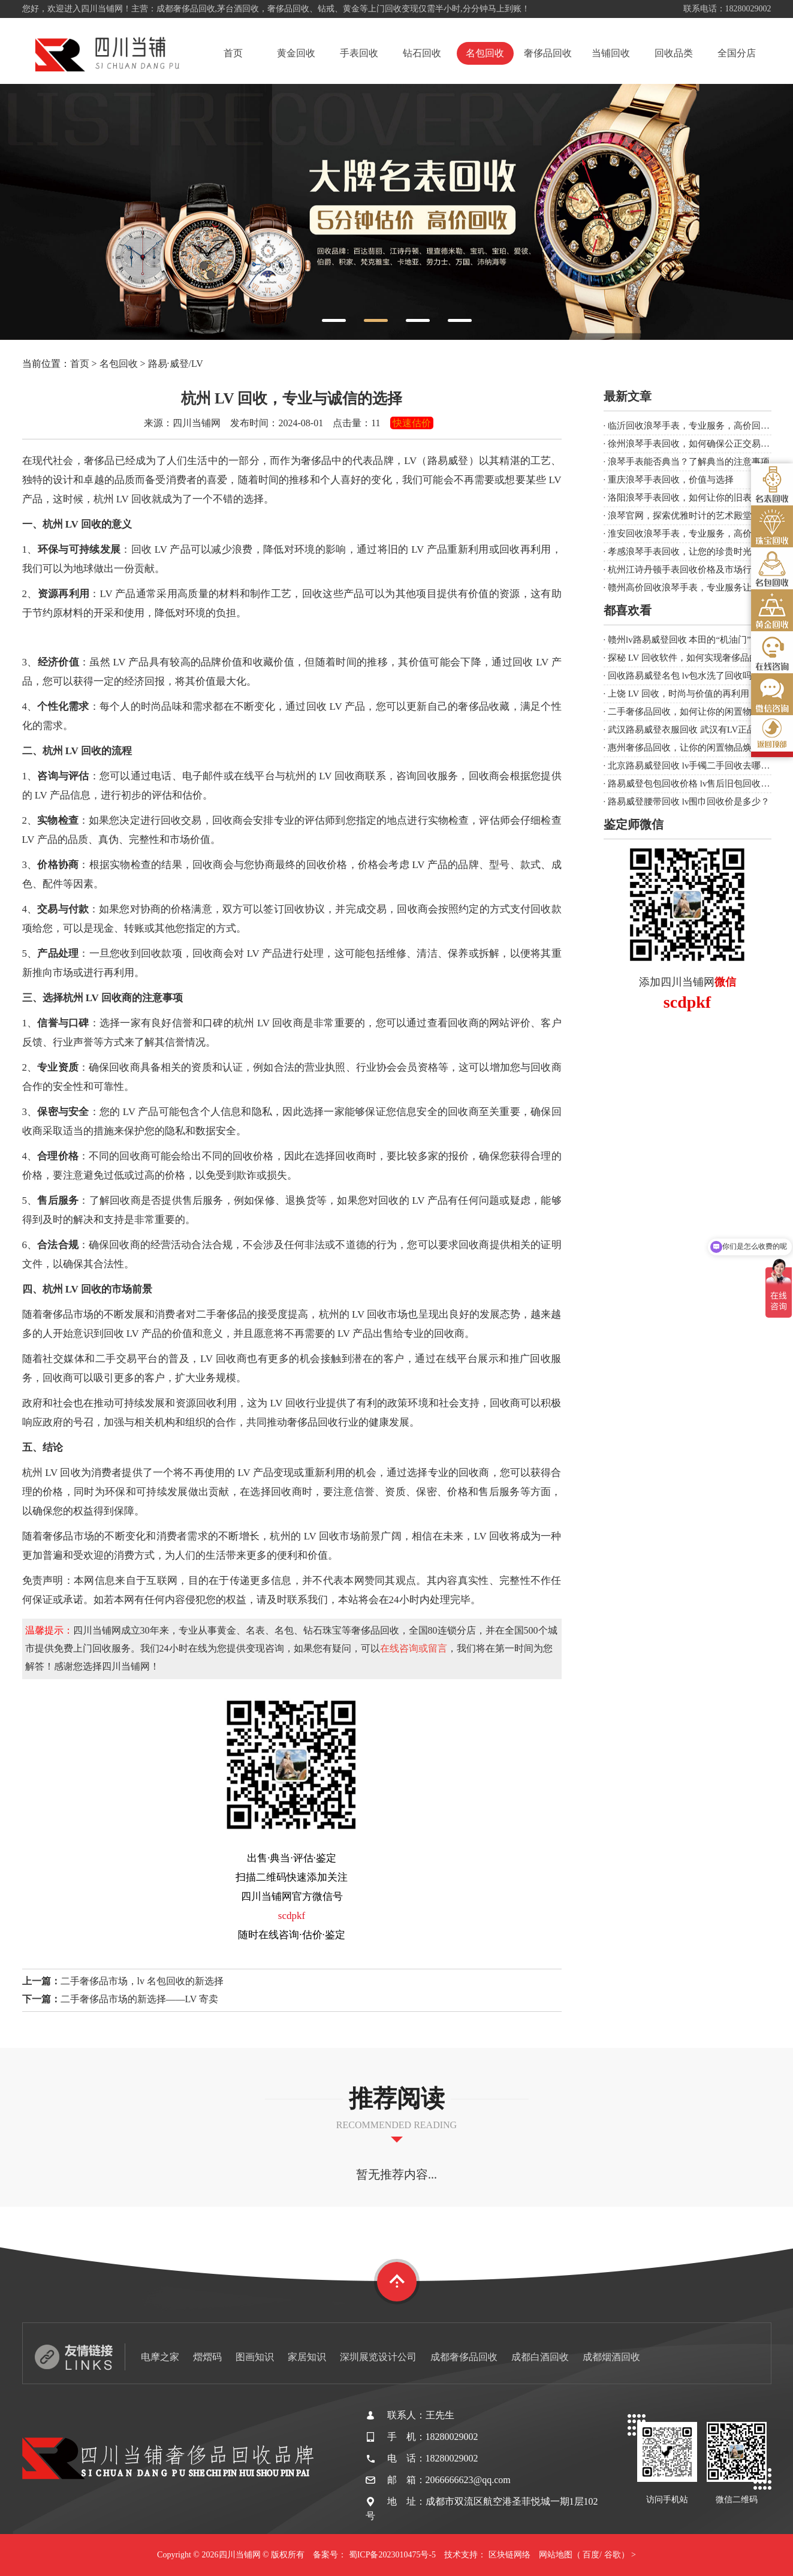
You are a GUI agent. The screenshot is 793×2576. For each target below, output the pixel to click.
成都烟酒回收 (611, 2357)
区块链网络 (509, 2554)
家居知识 (307, 2357)
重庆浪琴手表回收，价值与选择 (671, 479)
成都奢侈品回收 (463, 2357)
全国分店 (736, 53)
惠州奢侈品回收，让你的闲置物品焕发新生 (693, 747)
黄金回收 (296, 53)
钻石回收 (422, 53)
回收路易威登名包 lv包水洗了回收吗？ (684, 675)
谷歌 (612, 2554)
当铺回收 (611, 53)
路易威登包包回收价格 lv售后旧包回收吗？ (693, 783)
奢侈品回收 (548, 53)
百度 (591, 2554)
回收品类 (674, 53)
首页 (233, 53)
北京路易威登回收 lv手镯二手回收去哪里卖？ (698, 765)
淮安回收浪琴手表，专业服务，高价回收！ (693, 533)
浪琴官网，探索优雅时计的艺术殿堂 (680, 515)
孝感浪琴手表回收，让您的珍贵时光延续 (689, 551)
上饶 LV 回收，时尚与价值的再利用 (678, 693)
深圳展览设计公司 (378, 2357)
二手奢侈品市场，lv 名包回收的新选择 (142, 1981)
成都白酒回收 (540, 2357)
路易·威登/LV (175, 363)
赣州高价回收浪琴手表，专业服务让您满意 (693, 587)
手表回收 (359, 53)
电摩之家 (160, 2357)
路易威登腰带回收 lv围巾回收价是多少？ (689, 801)
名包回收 (485, 53)
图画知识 (255, 2357)
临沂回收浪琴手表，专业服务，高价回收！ (693, 425)
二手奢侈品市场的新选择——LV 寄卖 (140, 1999)
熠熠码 (207, 2357)
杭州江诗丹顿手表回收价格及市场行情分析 (693, 569)
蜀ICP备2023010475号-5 (392, 2554)
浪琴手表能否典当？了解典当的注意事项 (689, 461)
